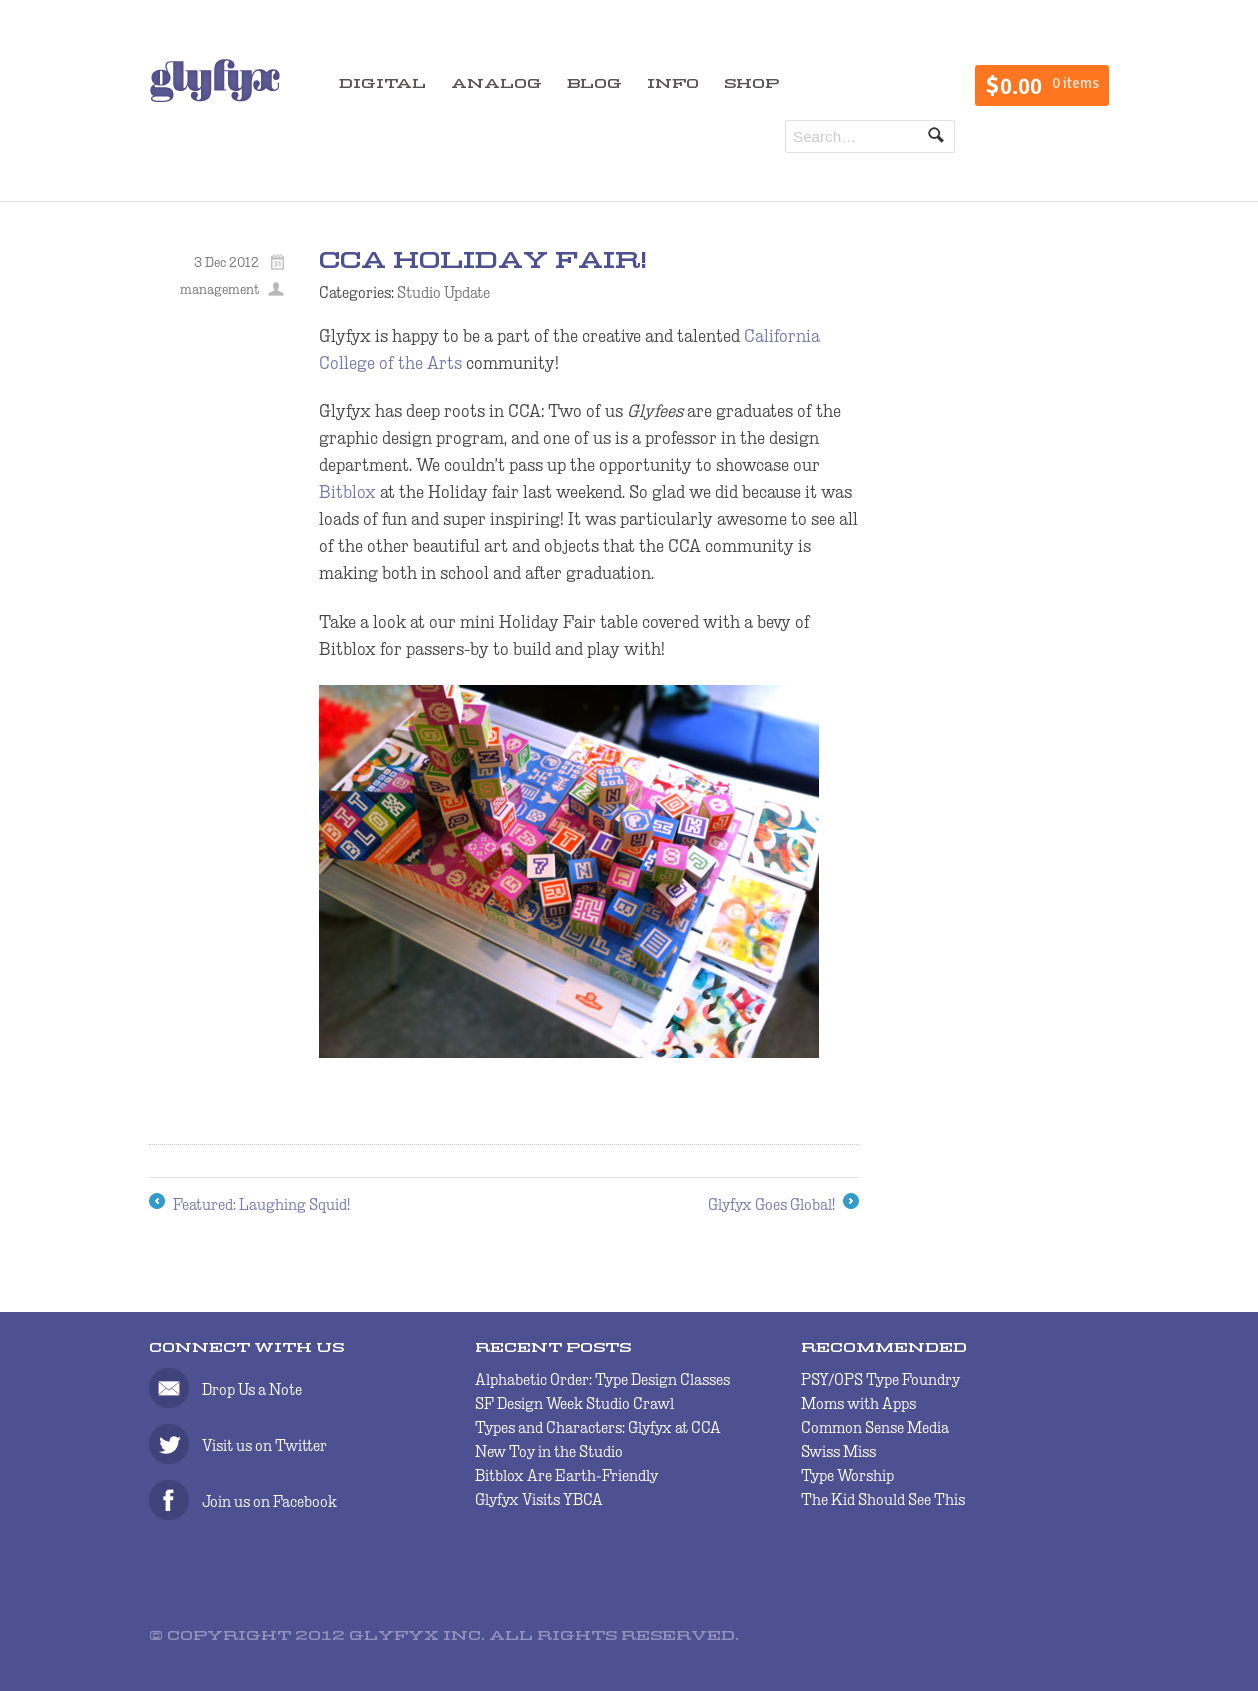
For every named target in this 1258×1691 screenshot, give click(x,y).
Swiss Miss (838, 1451)
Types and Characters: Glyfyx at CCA (598, 1427)
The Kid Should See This (883, 1499)
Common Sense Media (875, 1427)
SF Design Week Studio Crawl (574, 1403)
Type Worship (847, 1475)
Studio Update (443, 292)
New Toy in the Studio (549, 1451)
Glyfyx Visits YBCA (539, 1499)
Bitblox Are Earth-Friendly (566, 1475)
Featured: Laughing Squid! (249, 1205)
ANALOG (496, 84)
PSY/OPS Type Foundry (880, 1379)
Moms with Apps (858, 1403)
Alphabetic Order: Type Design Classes (602, 1379)
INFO (673, 84)
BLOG (594, 84)
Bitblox (347, 492)
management (219, 289)
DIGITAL (382, 84)
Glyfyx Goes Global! (783, 1205)
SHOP (751, 84)
